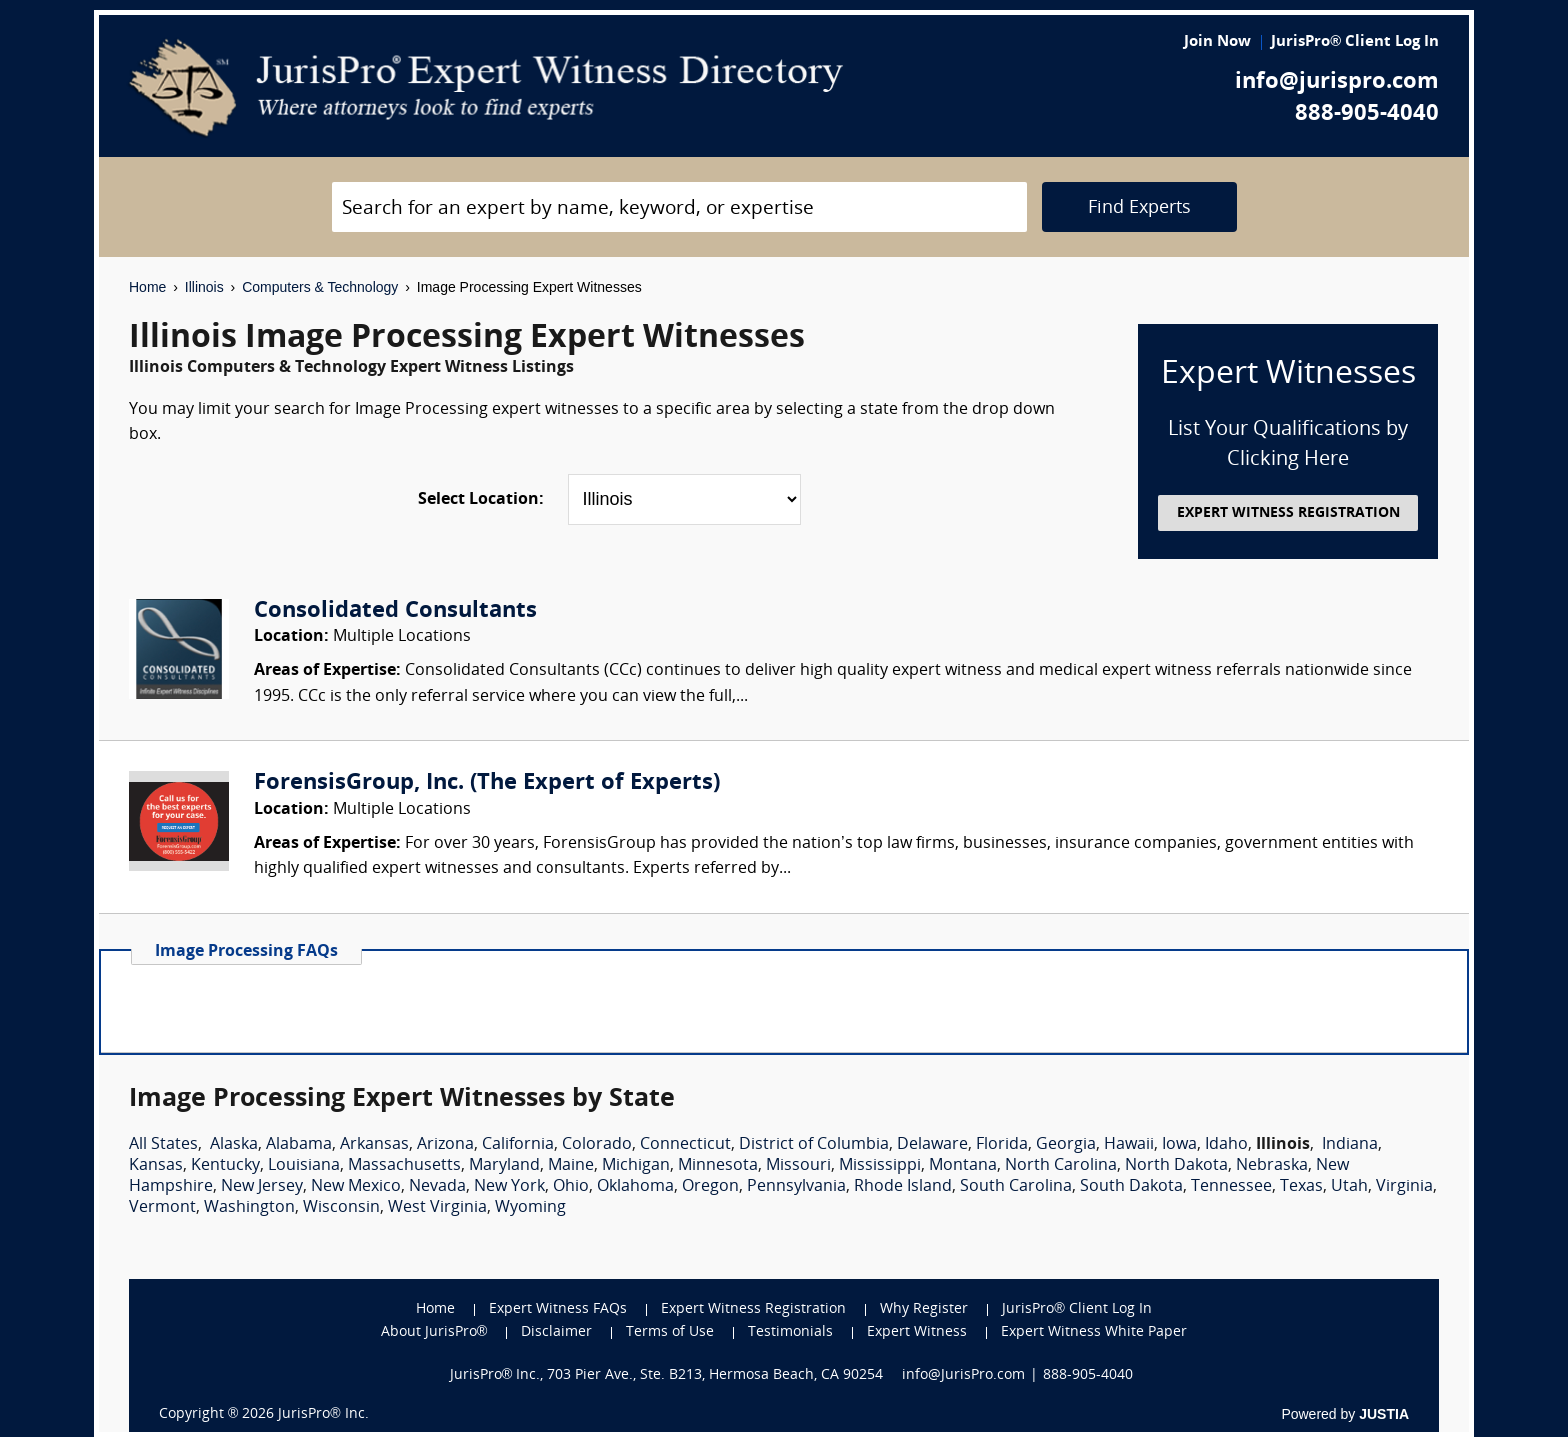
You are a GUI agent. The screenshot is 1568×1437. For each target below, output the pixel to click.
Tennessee (1231, 1187)
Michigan (636, 1166)
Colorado (597, 1145)
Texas (1301, 1187)
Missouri (798, 1166)
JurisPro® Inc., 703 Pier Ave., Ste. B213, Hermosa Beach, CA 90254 (667, 1375)
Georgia (1066, 1145)
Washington (249, 1208)
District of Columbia (814, 1145)
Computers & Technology (320, 287)
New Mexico (356, 1187)
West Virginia (437, 1208)
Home (147, 287)
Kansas (156, 1166)
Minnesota (718, 1166)
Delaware (932, 1145)
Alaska (234, 1145)
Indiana (1350, 1145)
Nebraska (1272, 1166)
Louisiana (304, 1166)
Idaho (1226, 1145)
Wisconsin (341, 1208)
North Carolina (1061, 1166)
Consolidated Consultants (395, 611)
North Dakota (1176, 1166)
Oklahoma (635, 1187)
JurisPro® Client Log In (1355, 42)
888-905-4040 (1367, 114)
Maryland (504, 1166)
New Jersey (262, 1187)
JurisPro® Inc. (323, 1414)
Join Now (1217, 42)
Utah (1349, 1187)
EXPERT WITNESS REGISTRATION (1288, 513)
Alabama (299, 1145)
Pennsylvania (796, 1187)
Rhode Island (903, 1187)
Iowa (1179, 1145)
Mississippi (880, 1166)
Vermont (162, 1208)
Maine (571, 1166)
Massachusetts (404, 1166)
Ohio (571, 1187)
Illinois (204, 287)
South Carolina (1016, 1187)
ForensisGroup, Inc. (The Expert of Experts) (487, 783)
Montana (963, 1166)
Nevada (437, 1187)
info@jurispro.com (1337, 82)
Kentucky (225, 1166)
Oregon (710, 1187)
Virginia (1404, 1187)
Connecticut (685, 1145)
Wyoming (530, 1208)
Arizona (445, 1145)
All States (163, 1145)
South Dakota (1131, 1187)
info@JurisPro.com (963, 1375)
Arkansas (374, 1145)
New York (509, 1187)
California (518, 1145)
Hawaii (1129, 1145)
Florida (1002, 1145)
